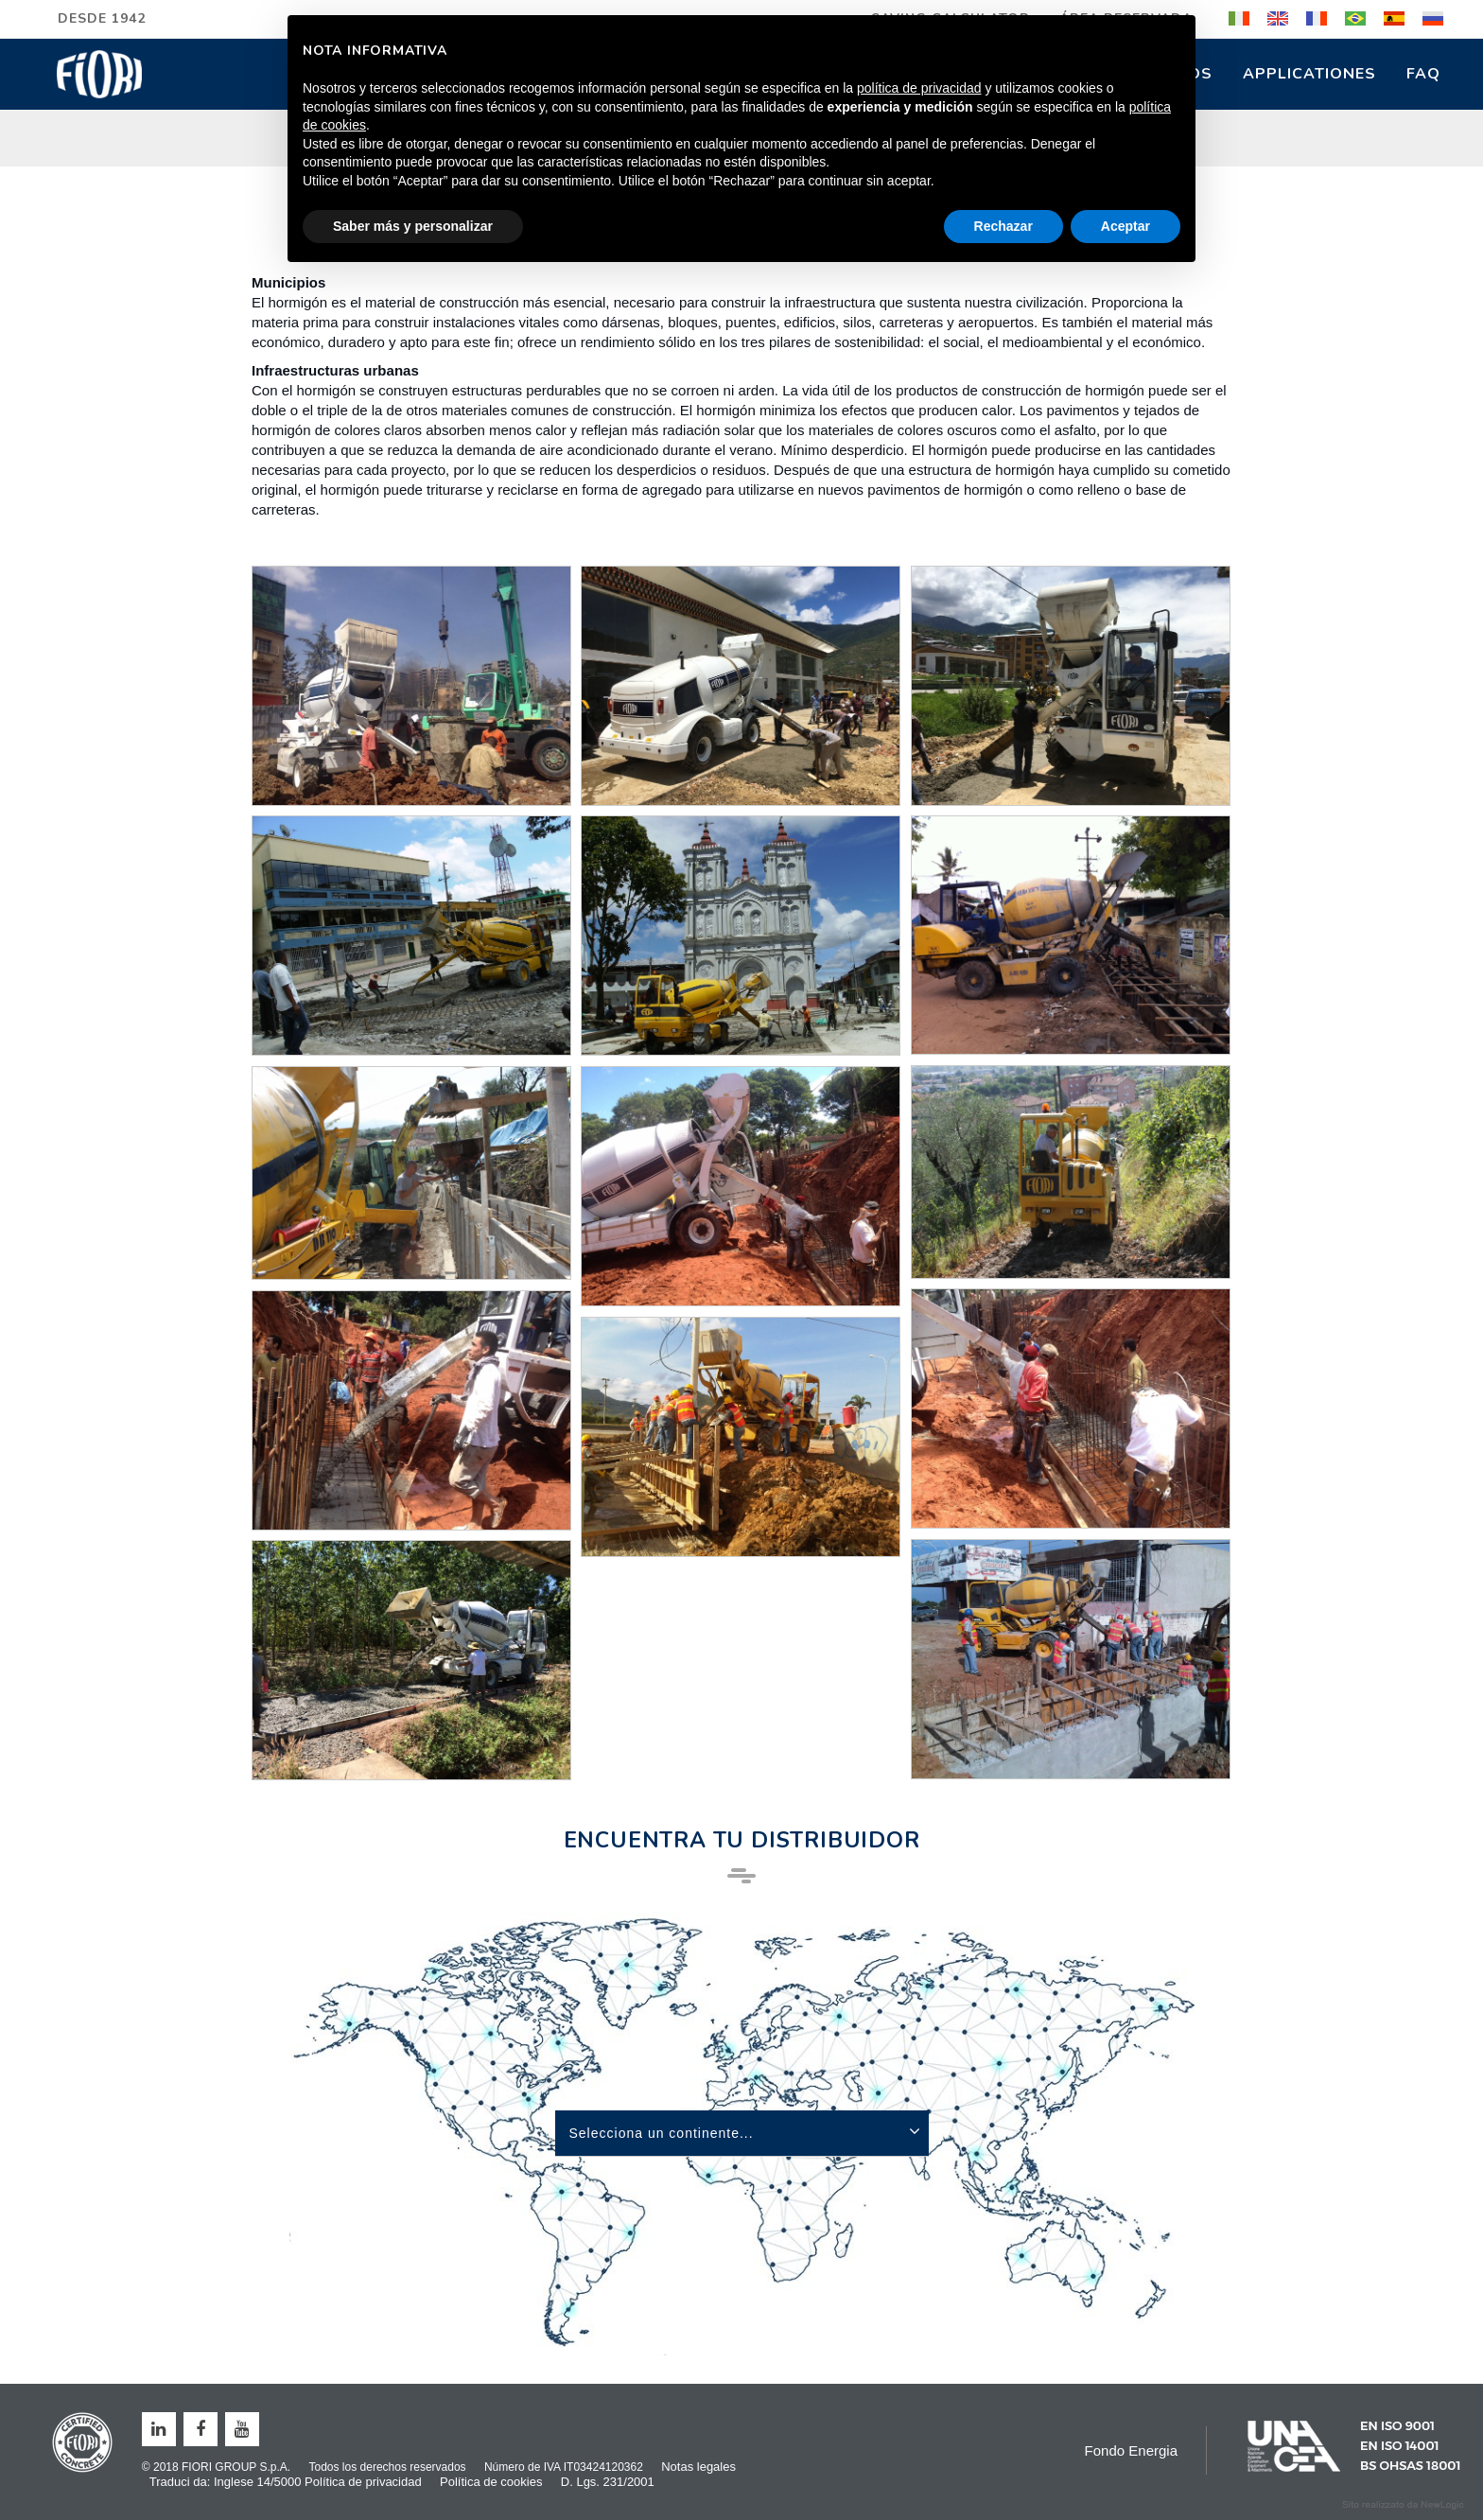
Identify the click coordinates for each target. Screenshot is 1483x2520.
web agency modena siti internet (1403, 2505)
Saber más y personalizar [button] (413, 226)
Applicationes (1309, 73)
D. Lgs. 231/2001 (607, 2482)
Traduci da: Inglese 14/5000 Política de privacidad (285, 2482)
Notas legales (698, 2466)
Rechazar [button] (1003, 226)
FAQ (1423, 73)
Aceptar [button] (1125, 226)
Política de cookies (491, 2482)
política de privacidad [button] (919, 88)
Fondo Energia (1131, 2450)
